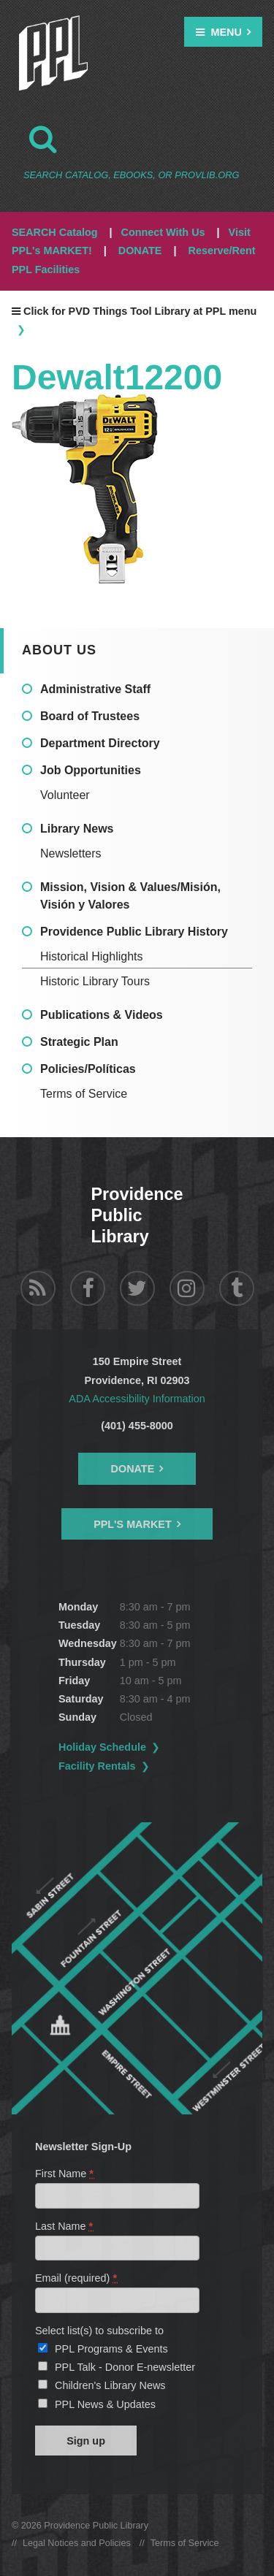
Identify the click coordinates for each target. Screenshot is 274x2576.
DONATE (140, 250)
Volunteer (65, 795)
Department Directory (100, 743)
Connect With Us (163, 232)
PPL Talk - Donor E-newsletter (125, 2367)
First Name (65, 2173)
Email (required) (76, 2278)
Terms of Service (83, 1094)
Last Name (64, 2226)
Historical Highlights (91, 956)
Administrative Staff (95, 689)
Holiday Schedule (102, 1747)
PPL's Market (133, 1524)
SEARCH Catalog (55, 232)
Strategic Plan (79, 1042)
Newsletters (71, 853)
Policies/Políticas (88, 1069)
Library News (76, 828)
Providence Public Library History (134, 931)
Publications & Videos (101, 1015)
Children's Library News (110, 2385)
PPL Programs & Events (111, 2349)
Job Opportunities (90, 770)
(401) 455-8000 (136, 1426)
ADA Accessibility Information (137, 1398)
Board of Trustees (90, 716)
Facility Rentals (97, 1766)
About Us (59, 650)
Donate (133, 1469)
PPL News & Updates (105, 2404)
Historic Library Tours (95, 981)
